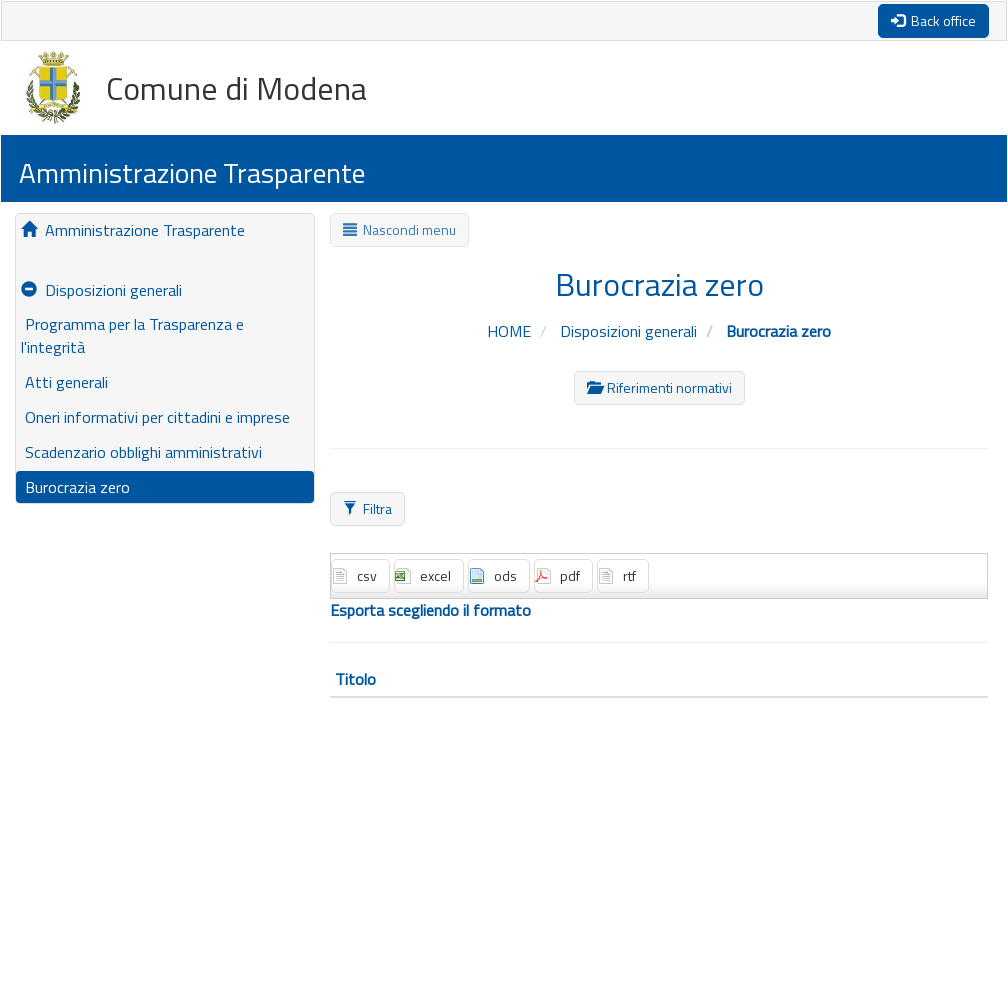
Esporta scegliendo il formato (430, 610)
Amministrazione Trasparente (133, 230)
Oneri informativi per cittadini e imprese (155, 417)
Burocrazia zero (75, 487)
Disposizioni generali (101, 290)
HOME (511, 331)
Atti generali (64, 382)
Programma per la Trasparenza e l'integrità (132, 335)
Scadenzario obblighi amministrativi (141, 452)
